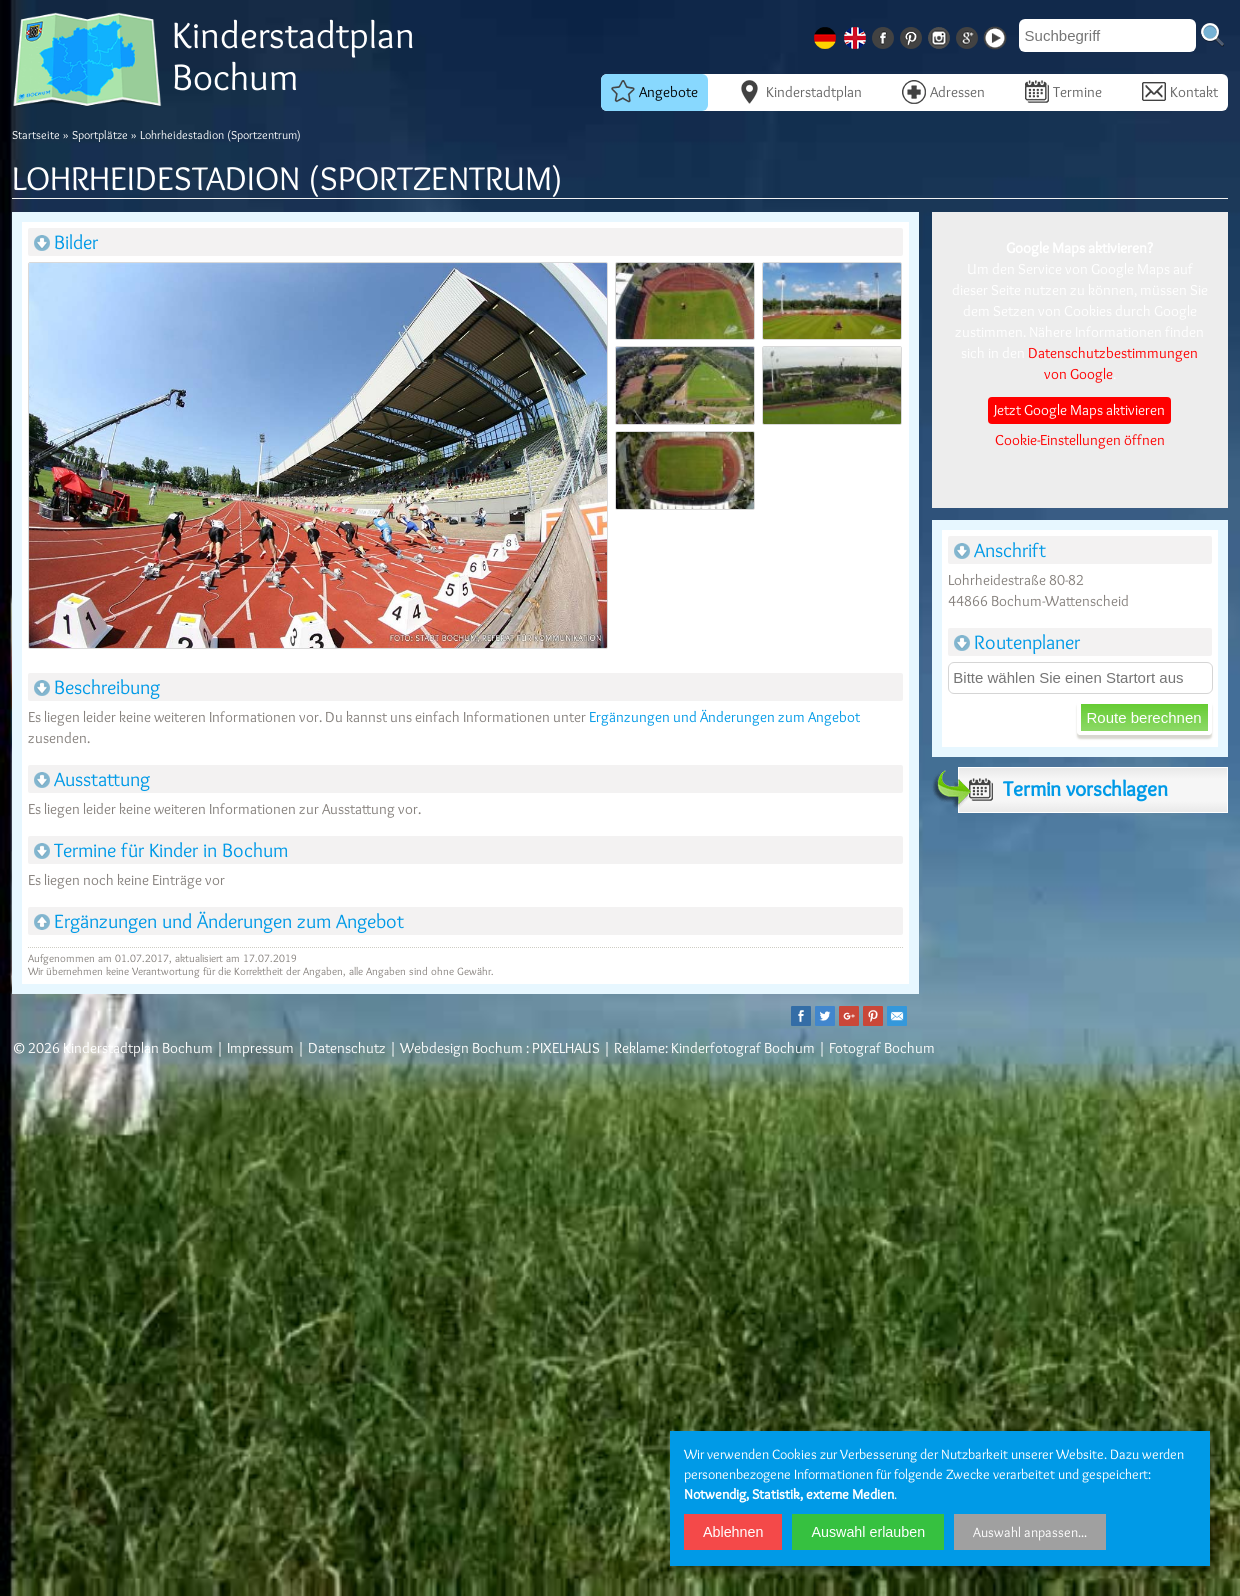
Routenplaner (1017, 642)
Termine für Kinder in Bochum (161, 850)
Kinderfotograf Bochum (743, 1048)
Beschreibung (97, 687)
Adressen (943, 91)
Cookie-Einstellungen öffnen (1080, 440)
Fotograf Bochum (882, 1048)
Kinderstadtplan (800, 91)
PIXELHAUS (566, 1048)
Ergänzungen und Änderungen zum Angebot (724, 717)
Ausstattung (92, 779)
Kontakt (1180, 91)
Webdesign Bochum (461, 1048)
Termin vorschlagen (1063, 789)
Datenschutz (347, 1048)
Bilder (66, 242)
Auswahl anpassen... (1030, 1532)
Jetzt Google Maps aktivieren (1079, 410)
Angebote (654, 91)
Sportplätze (100, 134)
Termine (1063, 91)
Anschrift (1000, 550)
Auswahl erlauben (868, 1532)
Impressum (260, 1048)
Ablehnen (733, 1532)
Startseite (36, 134)
